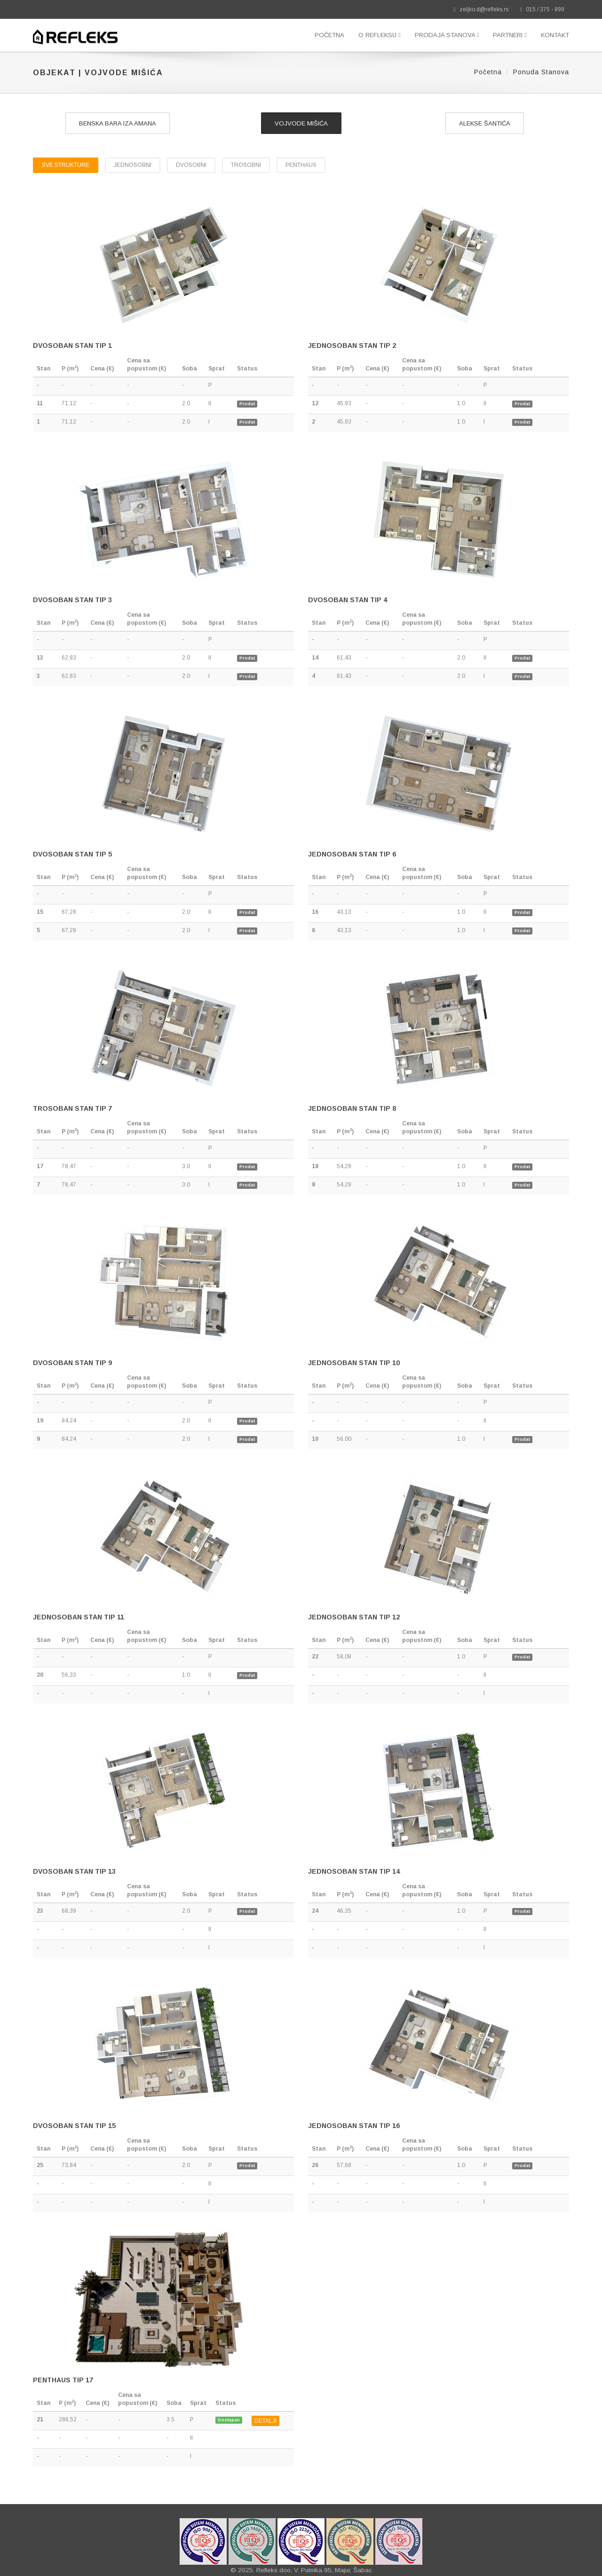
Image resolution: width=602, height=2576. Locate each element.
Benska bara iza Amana (117, 123)
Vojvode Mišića (301, 123)
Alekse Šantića (484, 123)
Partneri (510, 35)
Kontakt (555, 35)
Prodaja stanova (447, 35)
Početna (329, 35)
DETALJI (265, 2421)
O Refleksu (379, 35)
